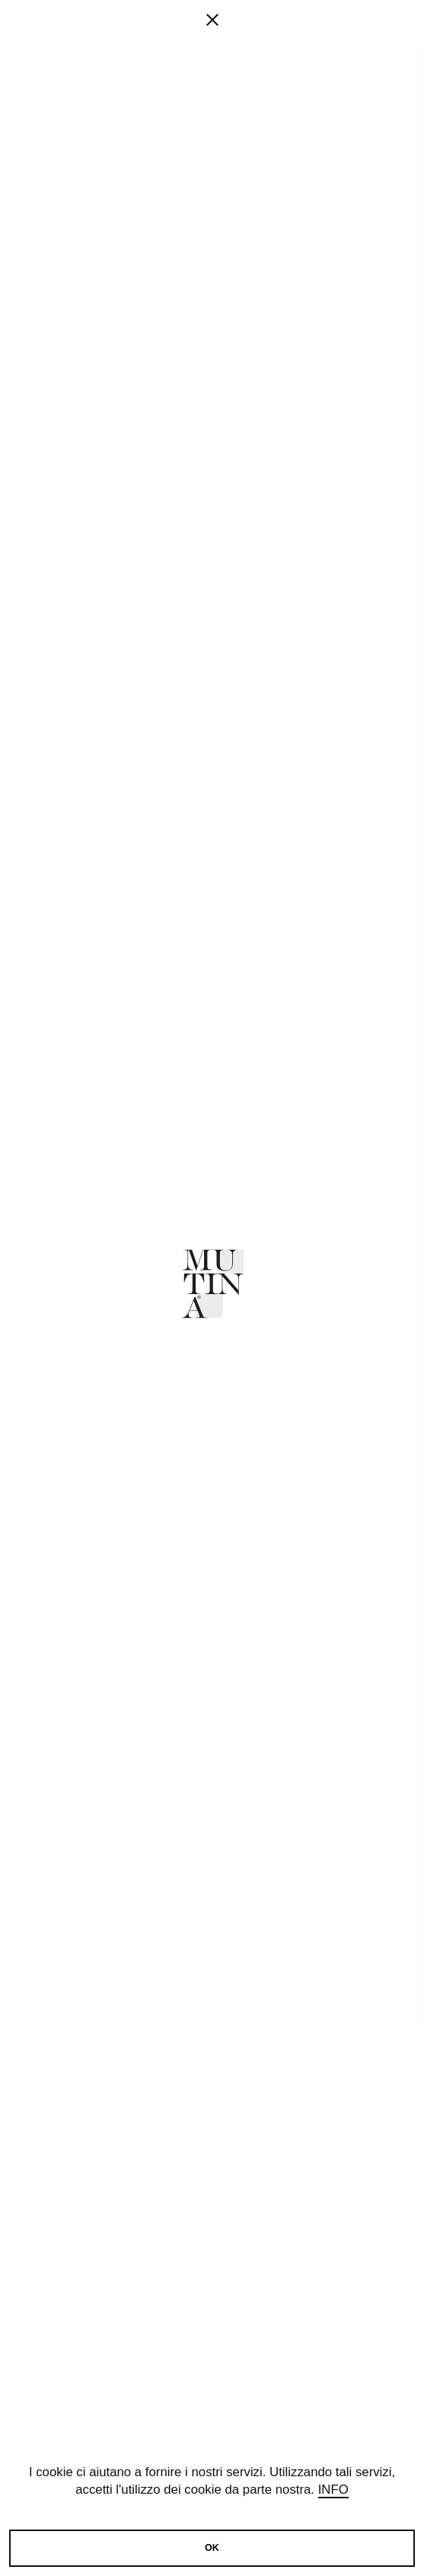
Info (333, 2490)
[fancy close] (212, 68)
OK (212, 2547)
